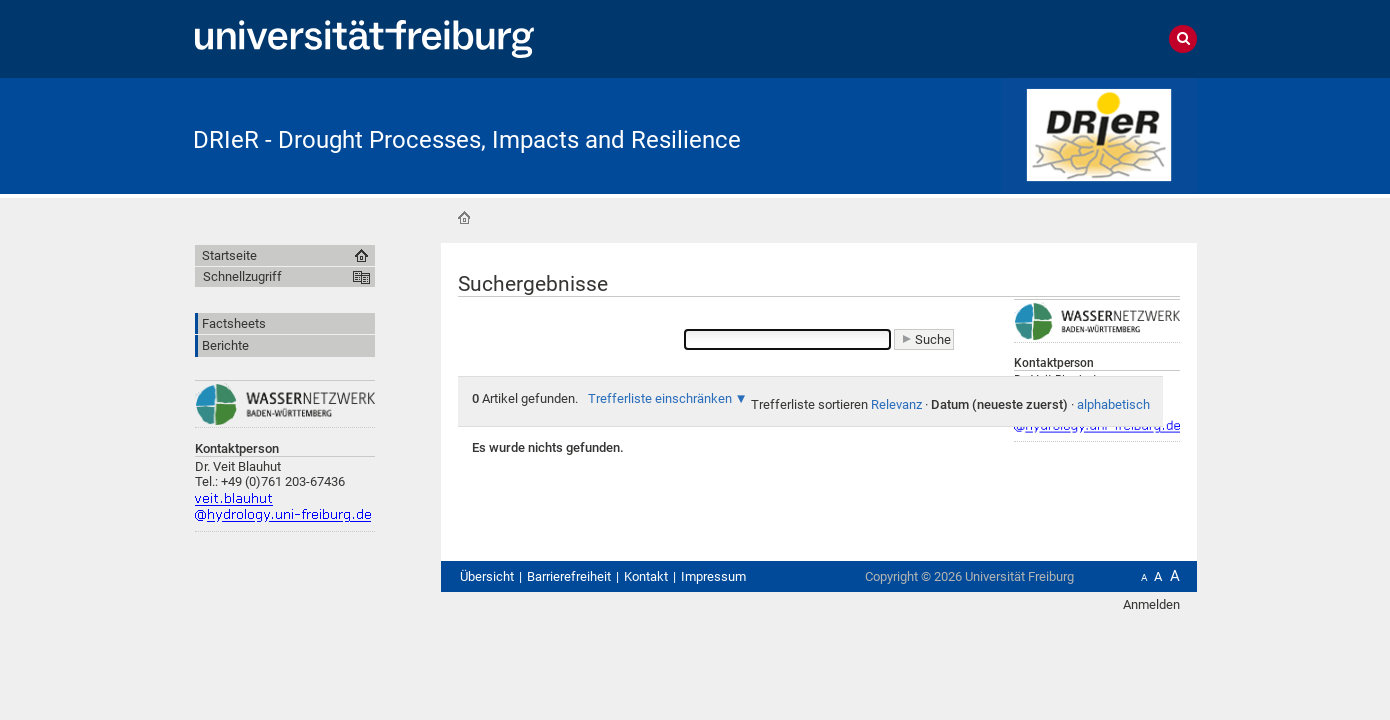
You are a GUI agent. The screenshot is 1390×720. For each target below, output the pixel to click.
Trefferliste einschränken (660, 398)
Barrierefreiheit (569, 576)
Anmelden (1151, 604)
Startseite (464, 218)
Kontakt (646, 576)
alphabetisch (1113, 404)
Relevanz (896, 404)
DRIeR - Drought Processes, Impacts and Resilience (467, 140)
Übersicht (487, 576)
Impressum (713, 576)
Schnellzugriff (242, 276)
